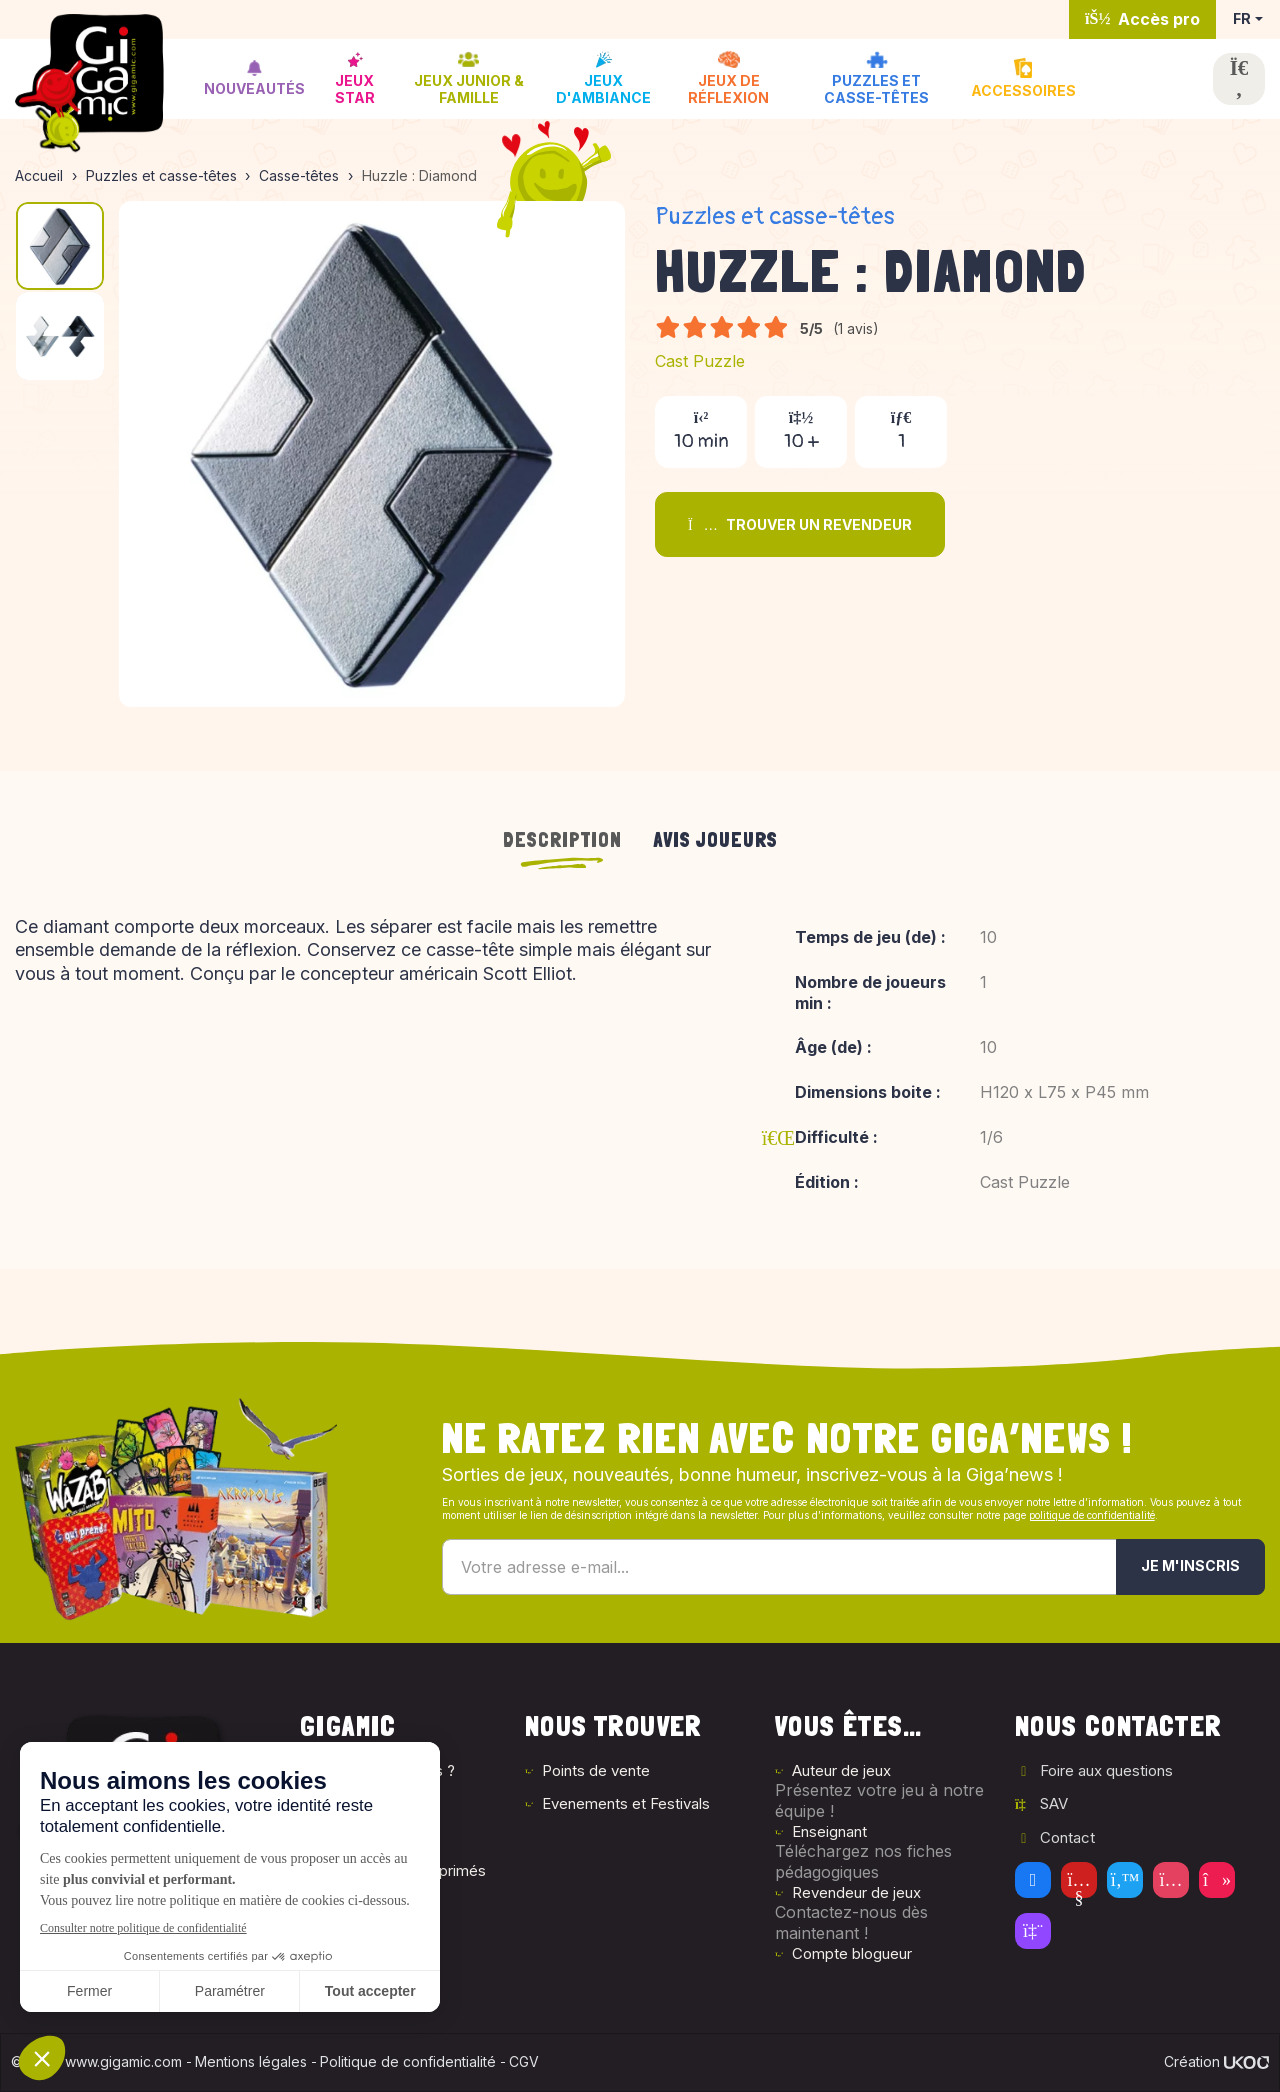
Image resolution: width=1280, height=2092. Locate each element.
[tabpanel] (640, 1068)
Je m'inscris (1190, 1565)
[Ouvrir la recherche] (1239, 79)
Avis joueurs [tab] (716, 840)
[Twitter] (1125, 1880)
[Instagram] (1171, 1880)
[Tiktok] (1217, 1880)
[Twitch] (1033, 1931)
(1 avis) (856, 328)
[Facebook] (1033, 1880)
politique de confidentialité (1092, 1515)
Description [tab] (562, 840)
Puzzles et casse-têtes (775, 216)
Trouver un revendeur (800, 524)
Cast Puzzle (700, 361)
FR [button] (1242, 18)
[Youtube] (1079, 1880)
